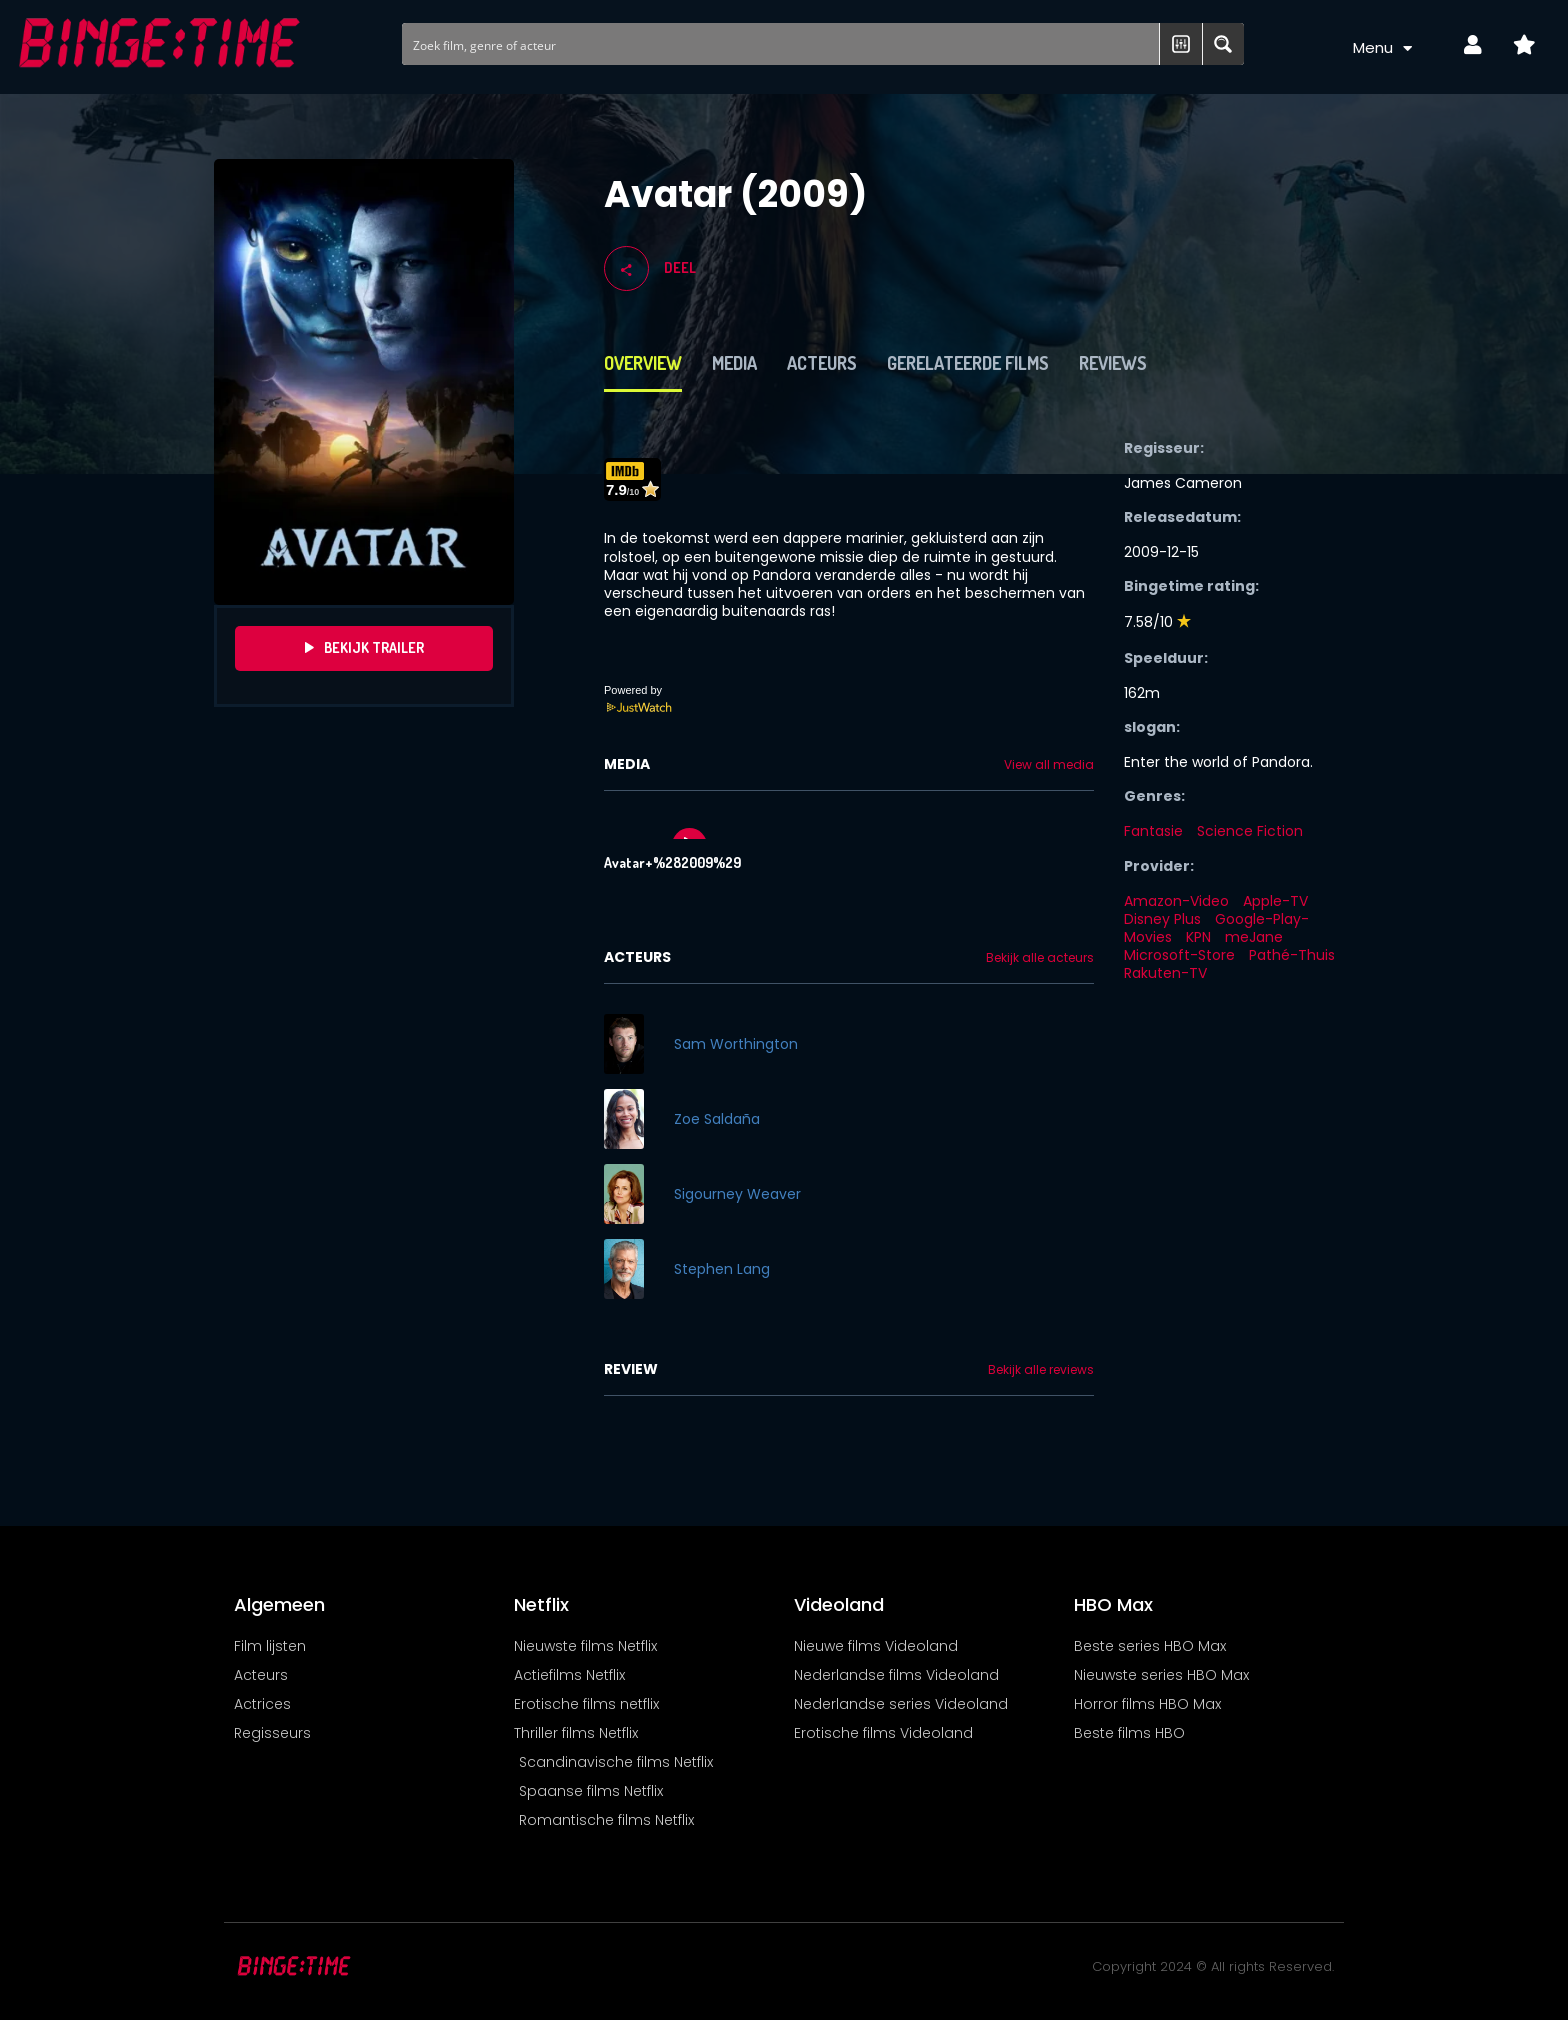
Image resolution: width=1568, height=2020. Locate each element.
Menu (1383, 48)
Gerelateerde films (968, 363)
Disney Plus (1162, 919)
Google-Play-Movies (1216, 928)
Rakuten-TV (1165, 973)
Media (734, 363)
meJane (1254, 937)
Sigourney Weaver (737, 1194)
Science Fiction (1250, 831)
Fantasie (1153, 831)
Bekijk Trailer (364, 648)
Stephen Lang (722, 1269)
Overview (643, 363)
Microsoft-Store (1179, 955)
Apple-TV (1275, 901)
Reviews (1113, 363)
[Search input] (782, 44)
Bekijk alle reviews (1041, 1370)
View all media (1049, 765)
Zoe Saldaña (717, 1119)
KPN (1198, 937)
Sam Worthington (736, 1044)
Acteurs (822, 363)
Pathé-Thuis (1292, 955)
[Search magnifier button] (1223, 44)
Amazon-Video (1176, 901)
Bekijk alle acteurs (1040, 958)
